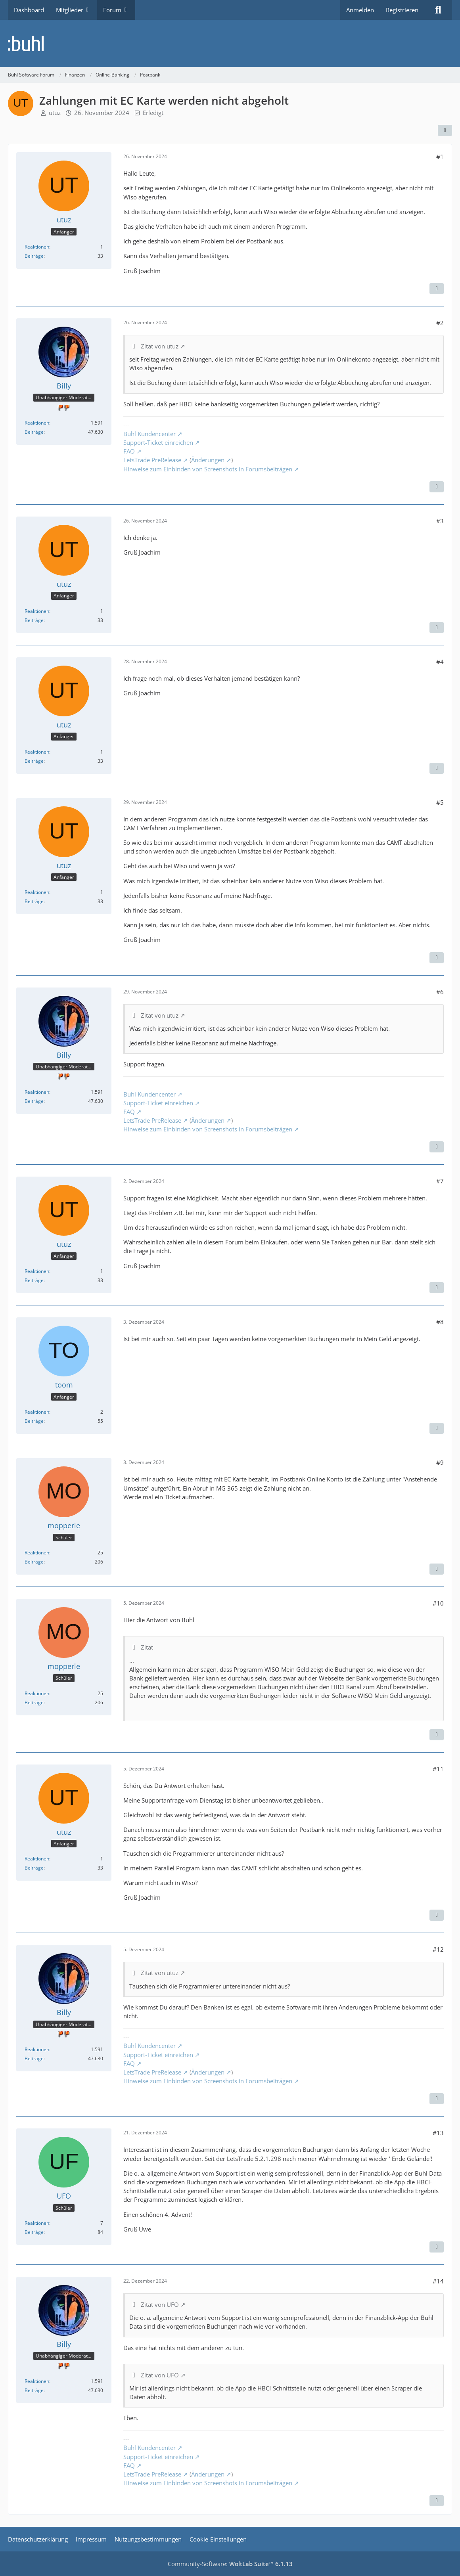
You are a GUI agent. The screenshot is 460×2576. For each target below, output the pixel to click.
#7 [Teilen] (440, 1181)
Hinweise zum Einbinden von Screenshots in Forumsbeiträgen (207, 469)
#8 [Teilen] (440, 1322)
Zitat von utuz (159, 346)
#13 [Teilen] (438, 2133)
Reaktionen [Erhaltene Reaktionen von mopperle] (37, 1552)
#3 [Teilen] (440, 521)
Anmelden (360, 10)
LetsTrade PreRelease (152, 460)
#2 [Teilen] (440, 323)
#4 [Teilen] (440, 662)
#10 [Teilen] (438, 1603)
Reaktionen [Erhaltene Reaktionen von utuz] (37, 246)
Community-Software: (230, 2564)
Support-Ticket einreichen (158, 442)
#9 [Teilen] (440, 1462)
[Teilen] (445, 130)
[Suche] (438, 10)
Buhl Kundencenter (149, 434)
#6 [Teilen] (440, 992)
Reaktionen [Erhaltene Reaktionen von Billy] (37, 422)
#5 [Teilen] (440, 802)
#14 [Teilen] (438, 2281)
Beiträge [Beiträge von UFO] (34, 2232)
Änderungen (207, 460)
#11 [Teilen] (438, 1769)
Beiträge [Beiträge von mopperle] (34, 1561)
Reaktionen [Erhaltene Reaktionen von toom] (37, 1412)
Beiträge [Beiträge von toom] (34, 1421)
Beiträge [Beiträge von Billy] (34, 432)
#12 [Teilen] (438, 1949)
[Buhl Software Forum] (230, 43)
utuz (55, 113)
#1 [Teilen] (440, 157)
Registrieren (402, 10)
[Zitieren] (436, 288)
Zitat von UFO (160, 2304)
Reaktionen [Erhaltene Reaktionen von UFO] (37, 2223)
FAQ (129, 451)
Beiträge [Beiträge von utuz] (34, 256)
